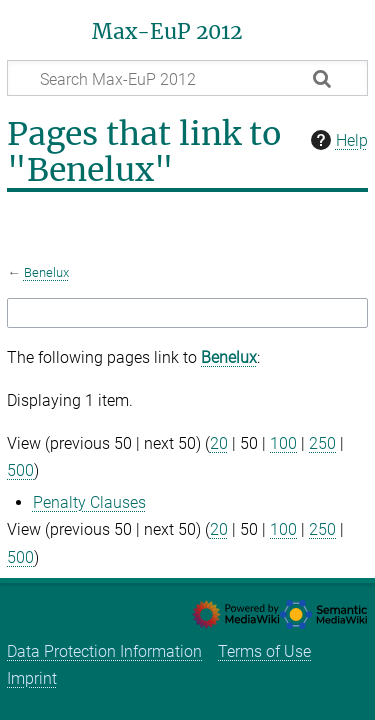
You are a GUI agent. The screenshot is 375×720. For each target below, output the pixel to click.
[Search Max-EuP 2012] (187, 78)
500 (20, 470)
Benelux (46, 272)
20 (219, 443)
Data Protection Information (104, 651)
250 (322, 443)
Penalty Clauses (89, 502)
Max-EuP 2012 (167, 32)
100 (283, 443)
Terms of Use (264, 651)
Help (337, 140)
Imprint (32, 678)
